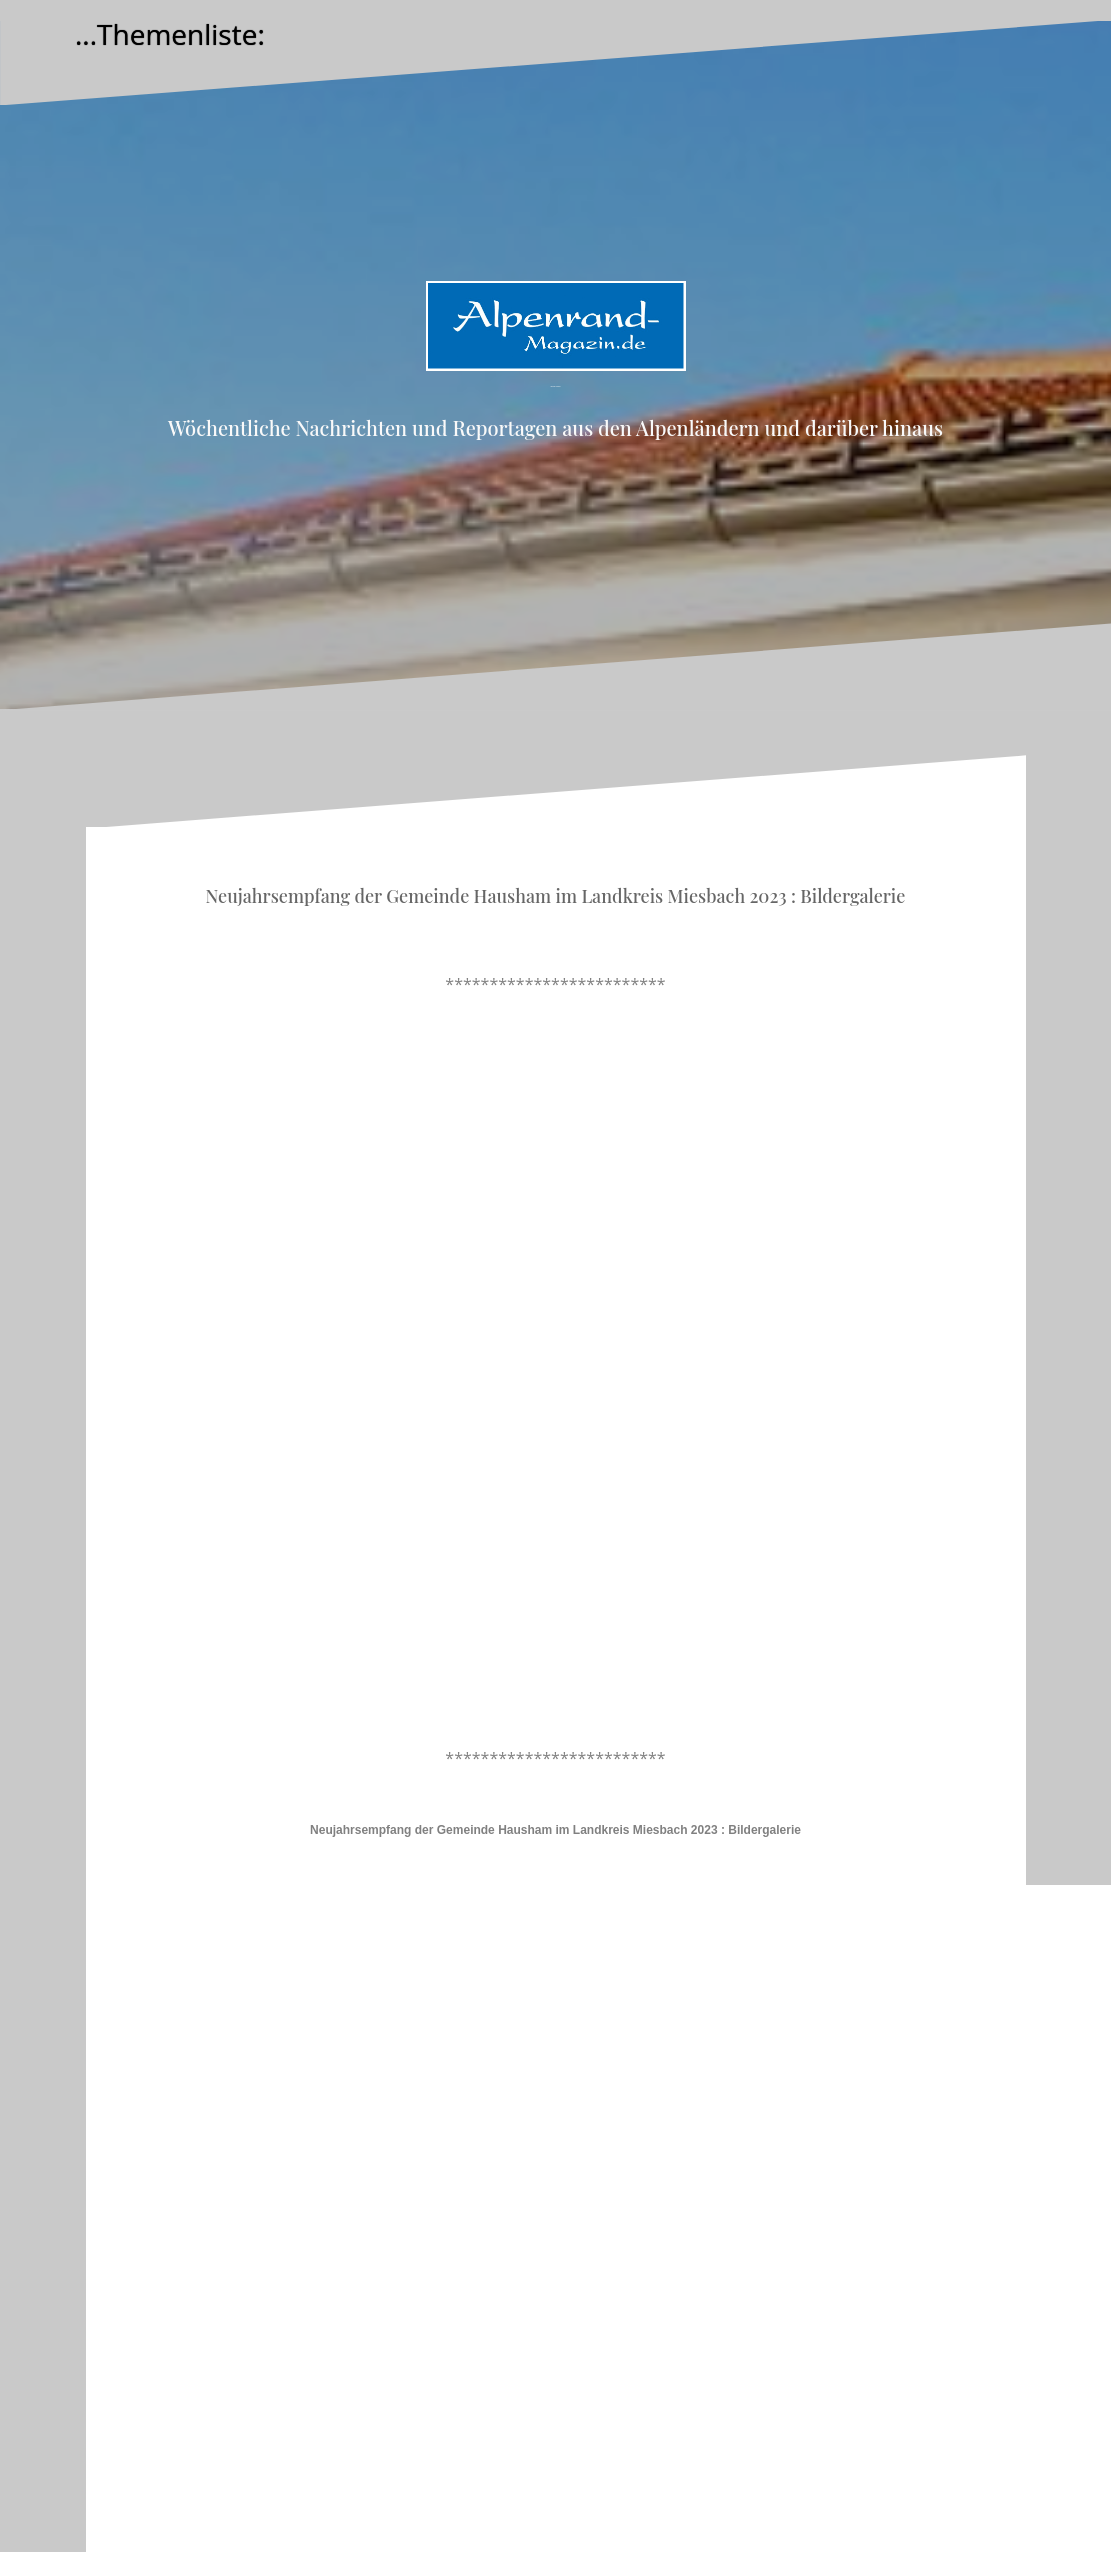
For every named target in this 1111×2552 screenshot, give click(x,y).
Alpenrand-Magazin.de (555, 386)
